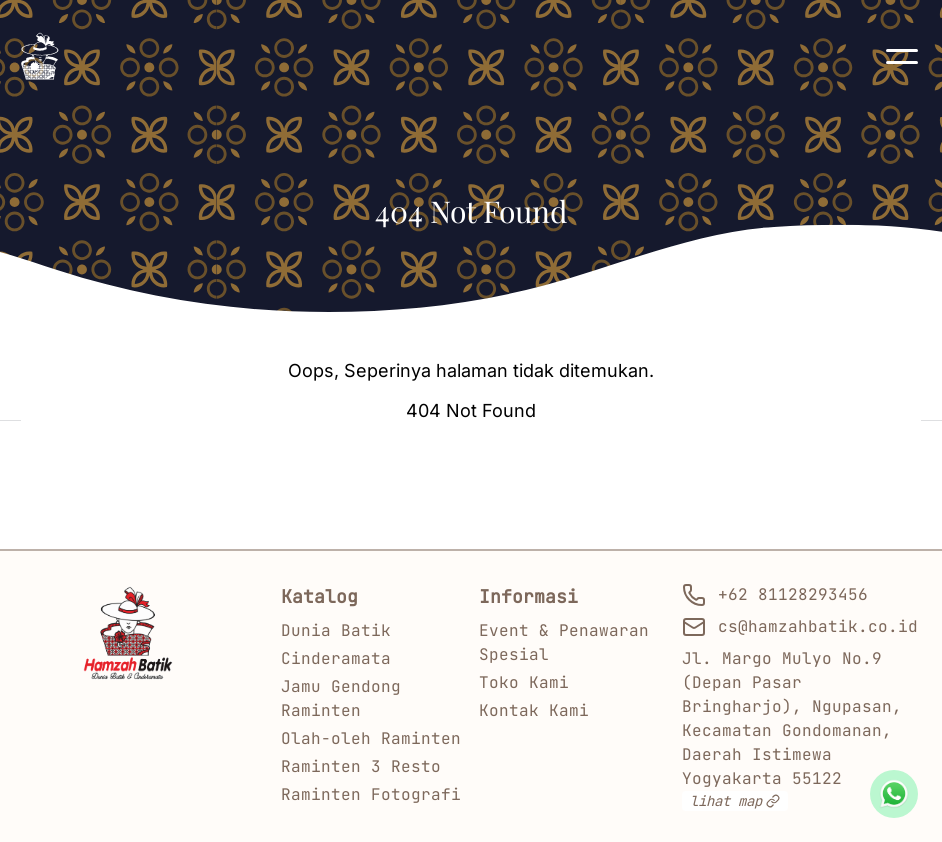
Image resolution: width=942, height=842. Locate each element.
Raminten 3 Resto (361, 766)
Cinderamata (336, 658)
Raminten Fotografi (371, 794)
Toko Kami (524, 682)
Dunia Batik (336, 630)
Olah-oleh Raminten (371, 738)
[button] (902, 56)
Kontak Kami (534, 710)
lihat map (735, 801)
